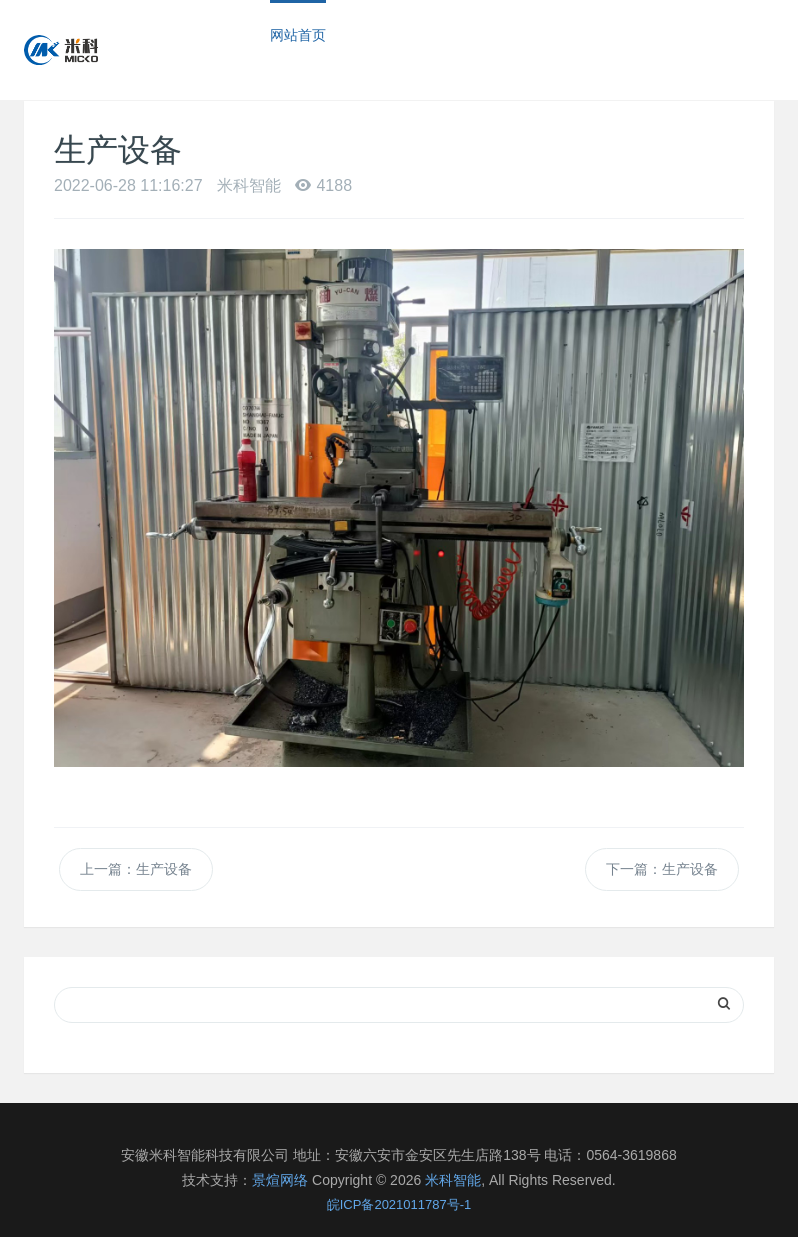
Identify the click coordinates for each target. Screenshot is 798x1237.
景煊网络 (280, 1180)
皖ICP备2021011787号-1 (399, 1204)
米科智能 (453, 1180)
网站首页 (298, 35)
